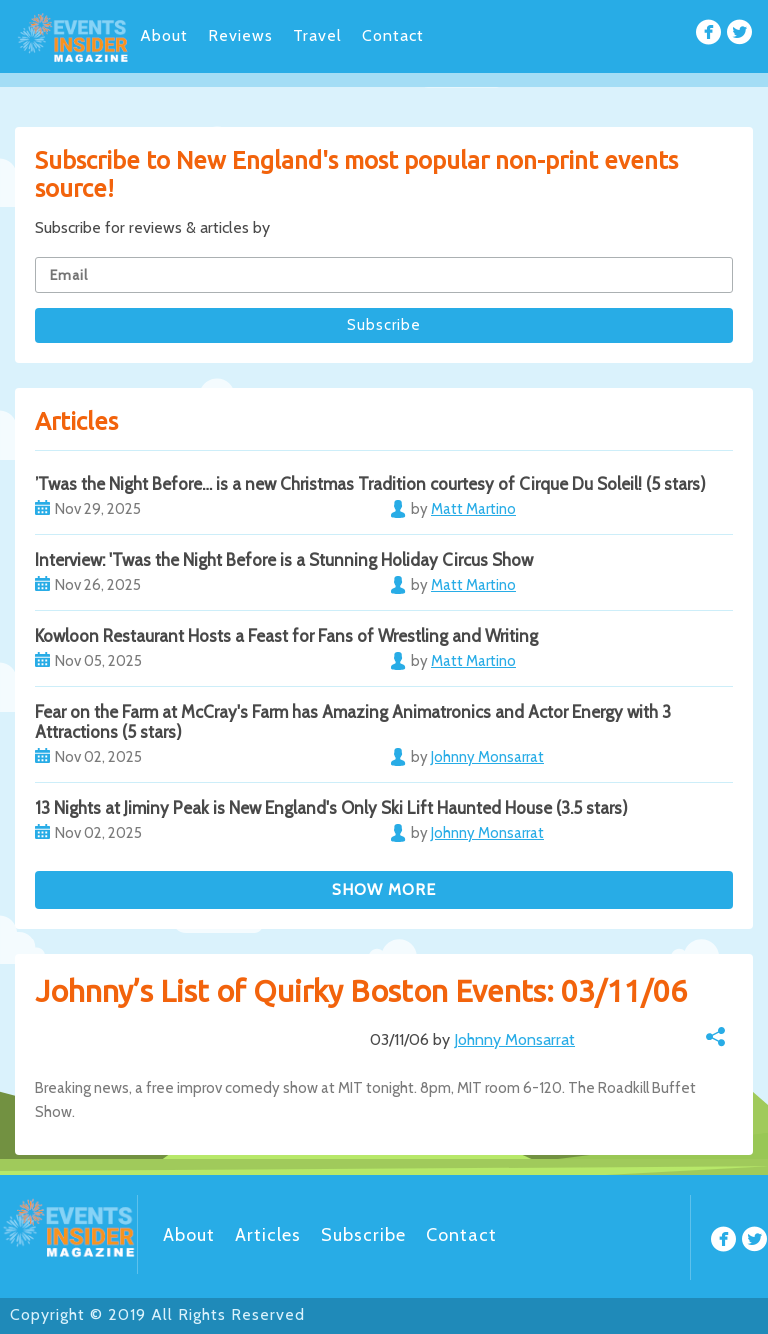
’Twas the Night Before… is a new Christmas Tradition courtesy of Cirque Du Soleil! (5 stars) (370, 484)
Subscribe (363, 1235)
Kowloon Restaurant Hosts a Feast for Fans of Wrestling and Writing (286, 636)
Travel (317, 35)
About (164, 35)
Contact (393, 35)
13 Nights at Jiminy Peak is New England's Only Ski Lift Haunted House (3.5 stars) (331, 808)
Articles (268, 1235)
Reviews (240, 35)
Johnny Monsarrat (514, 1039)
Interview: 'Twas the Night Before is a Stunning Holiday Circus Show (284, 560)
